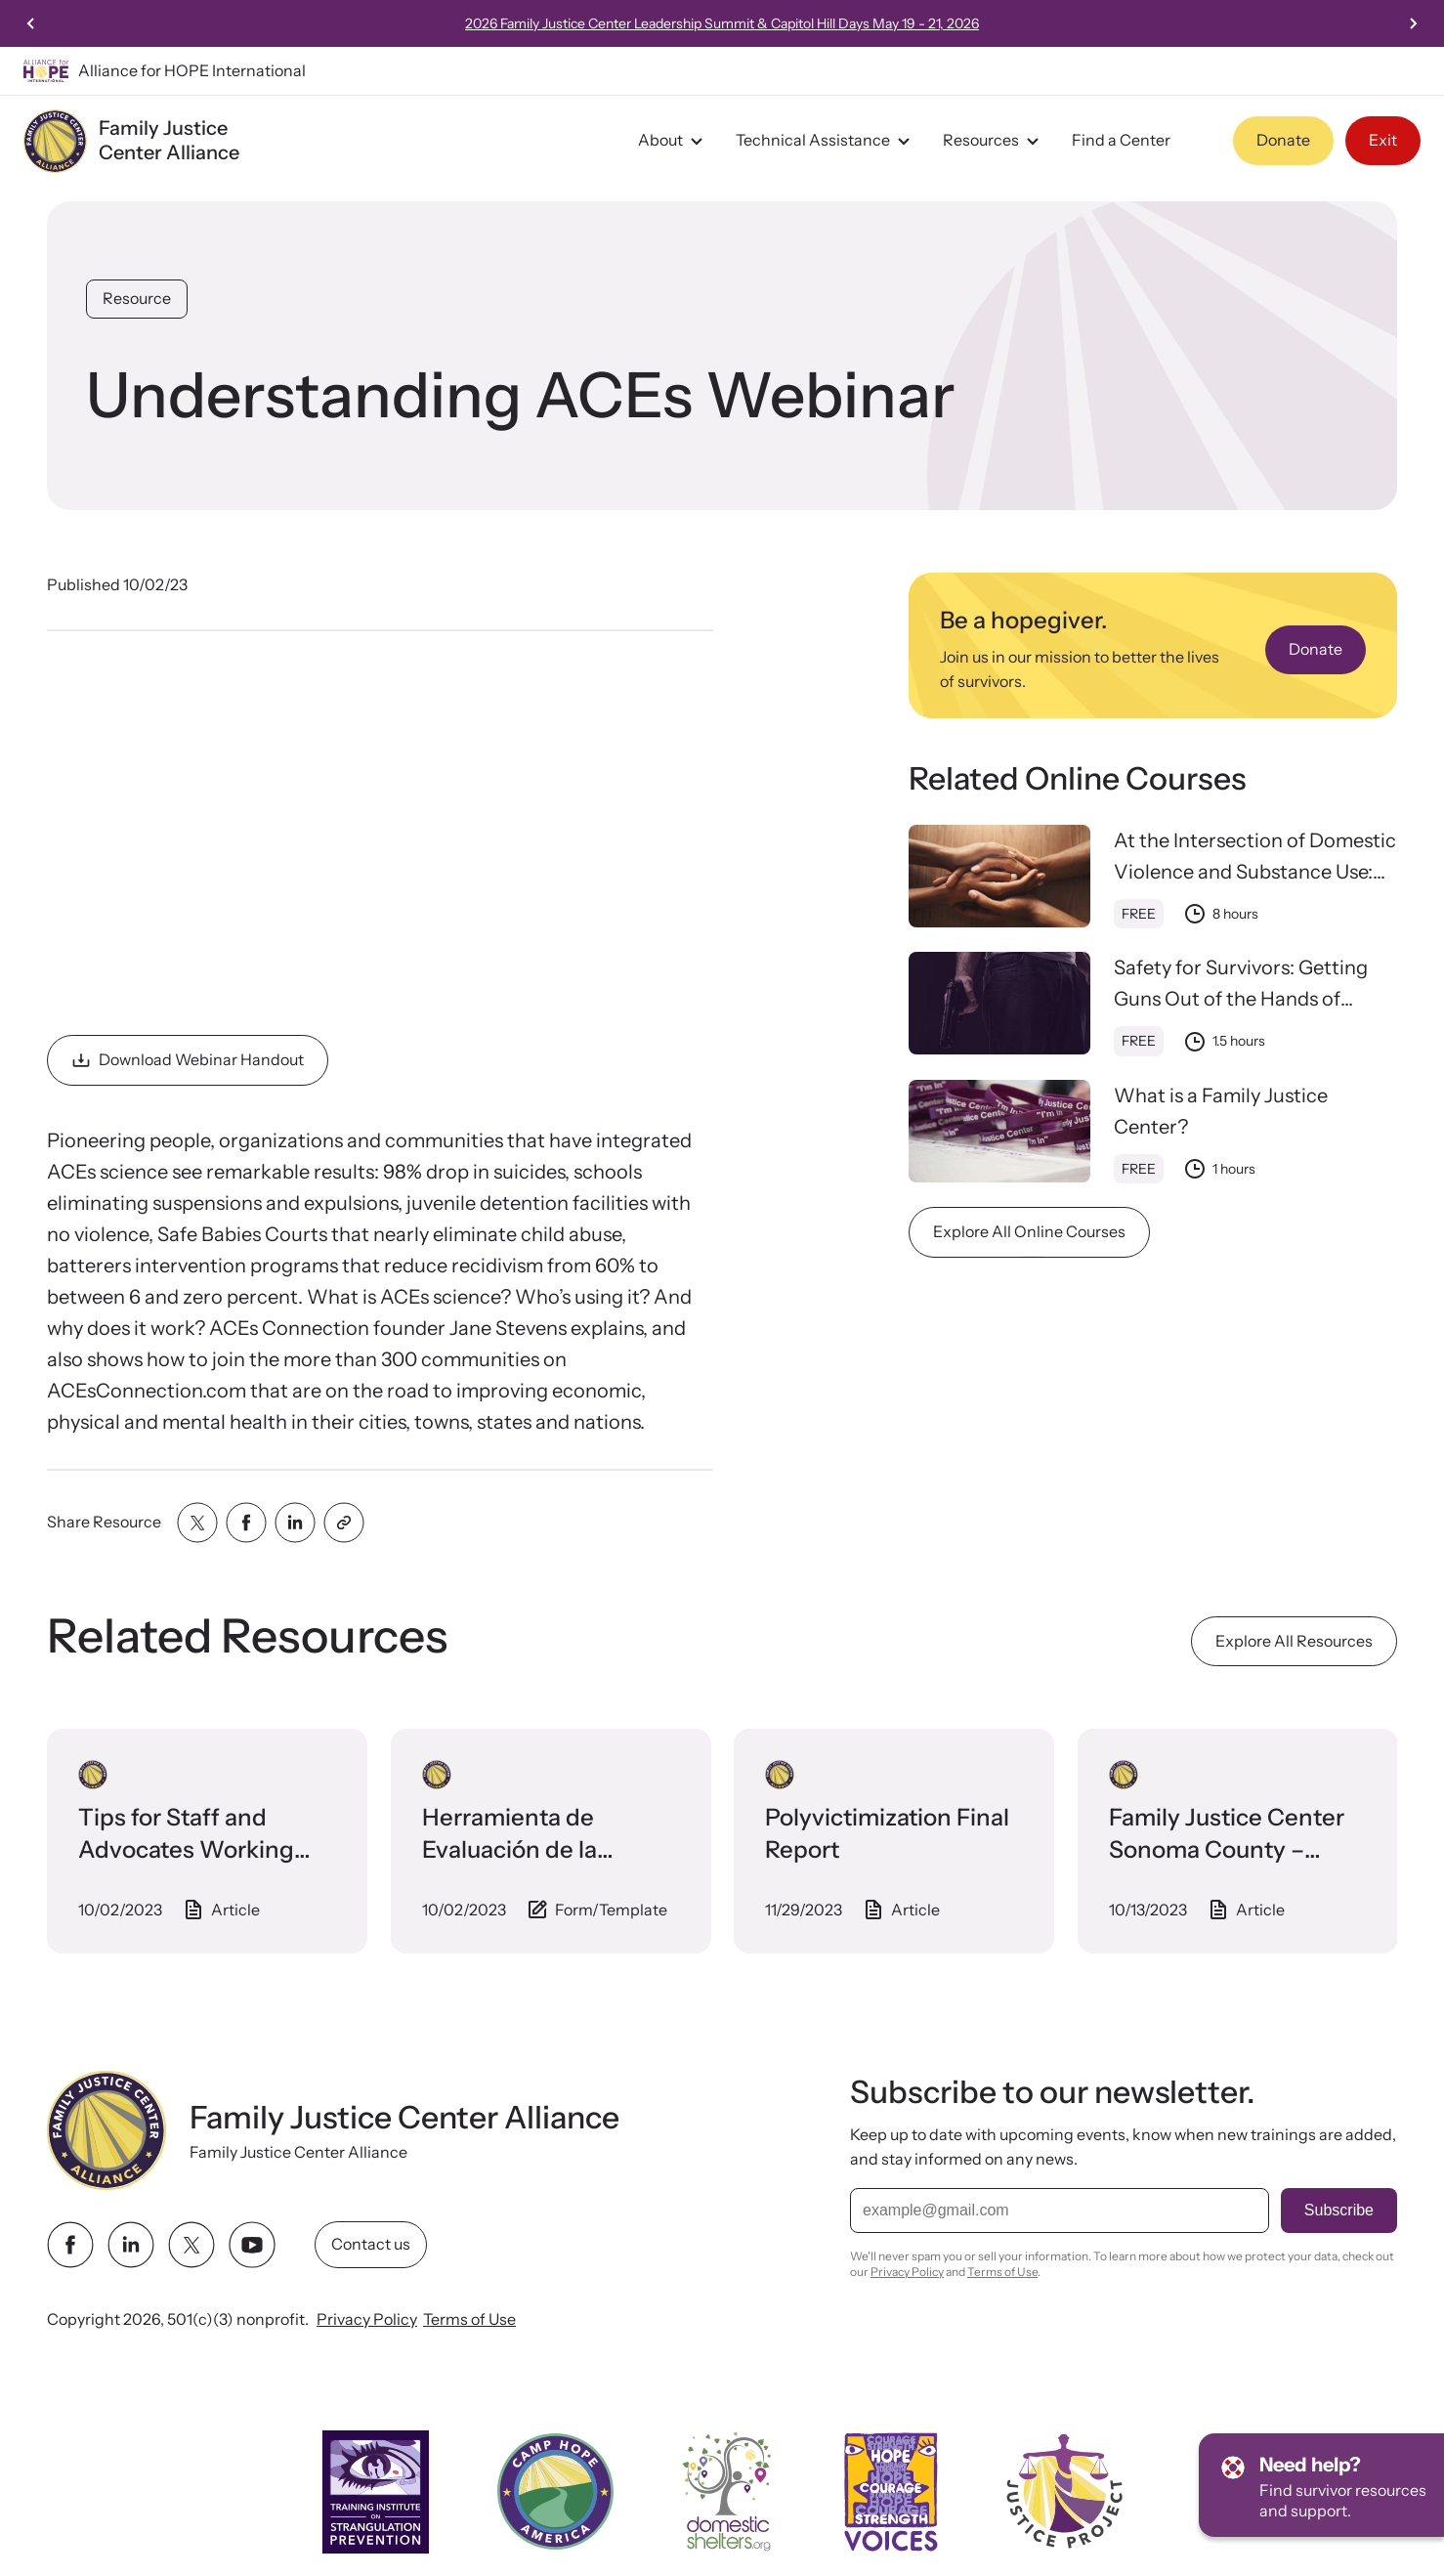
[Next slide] (1412, 23)
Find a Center (1121, 140)
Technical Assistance (825, 140)
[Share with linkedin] (295, 1522)
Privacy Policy (367, 2319)
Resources (993, 140)
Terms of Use (469, 2319)
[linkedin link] (130, 2244)
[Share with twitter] (197, 1522)
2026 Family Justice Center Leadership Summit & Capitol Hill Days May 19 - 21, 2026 (772, 23)
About (673, 140)
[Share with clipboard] (343, 1522)
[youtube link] (252, 2244)
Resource (137, 298)
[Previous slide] (31, 23)
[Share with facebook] (246, 1522)
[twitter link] (191, 2244)
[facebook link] (70, 2244)
